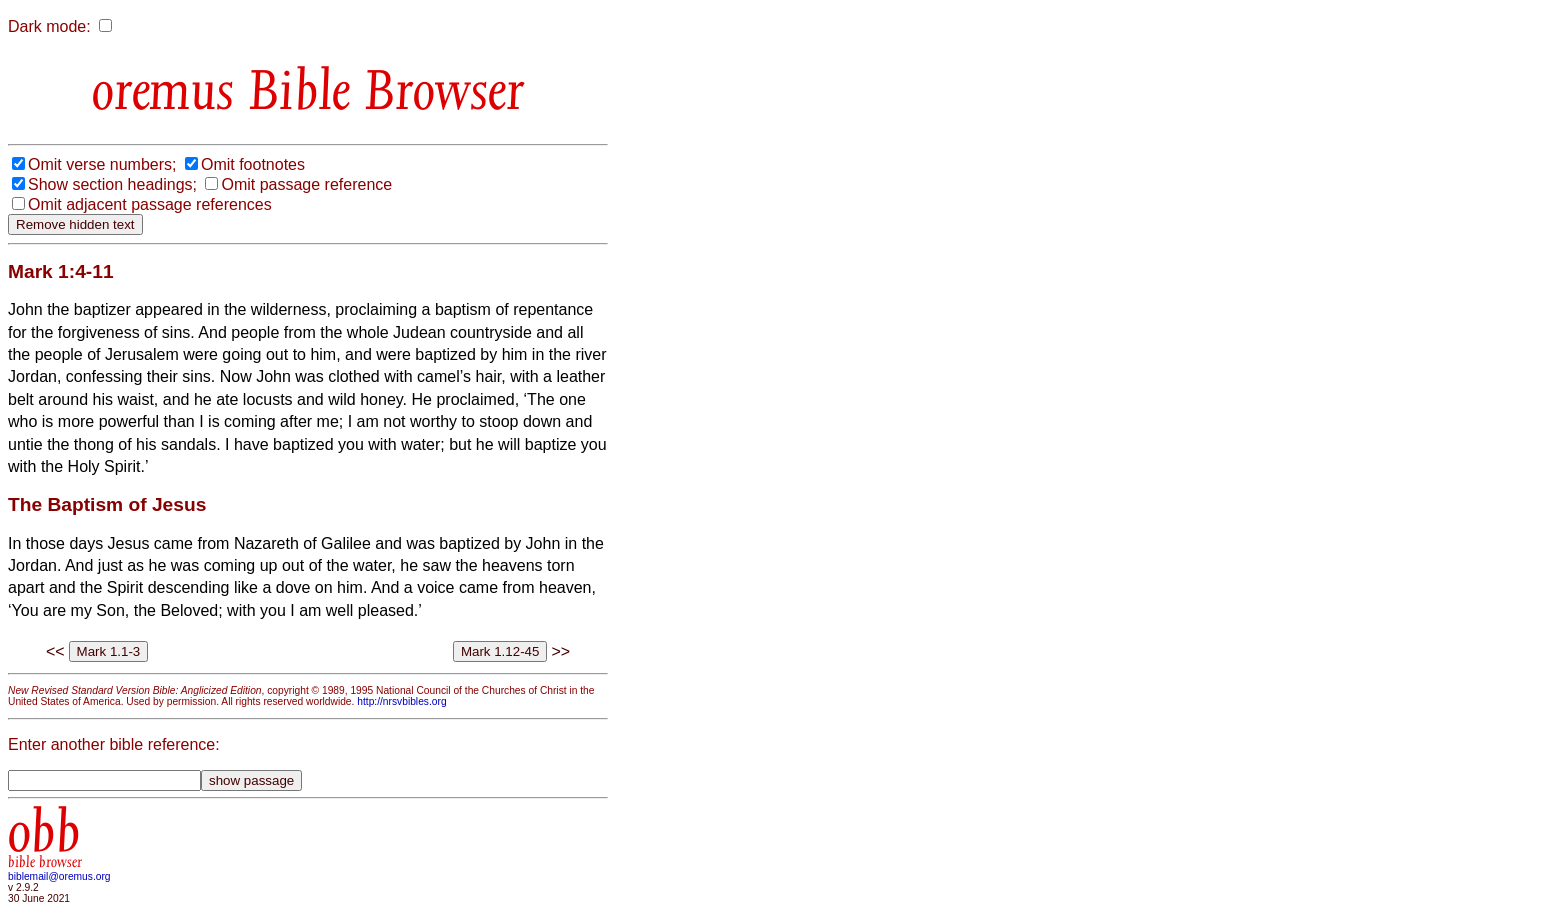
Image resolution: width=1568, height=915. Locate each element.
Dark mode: (49, 26)
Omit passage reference (306, 184)
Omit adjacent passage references (150, 204)
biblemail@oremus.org (59, 876)
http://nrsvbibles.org (401, 701)
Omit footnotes (253, 164)
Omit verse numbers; (102, 164)
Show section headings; (112, 184)
